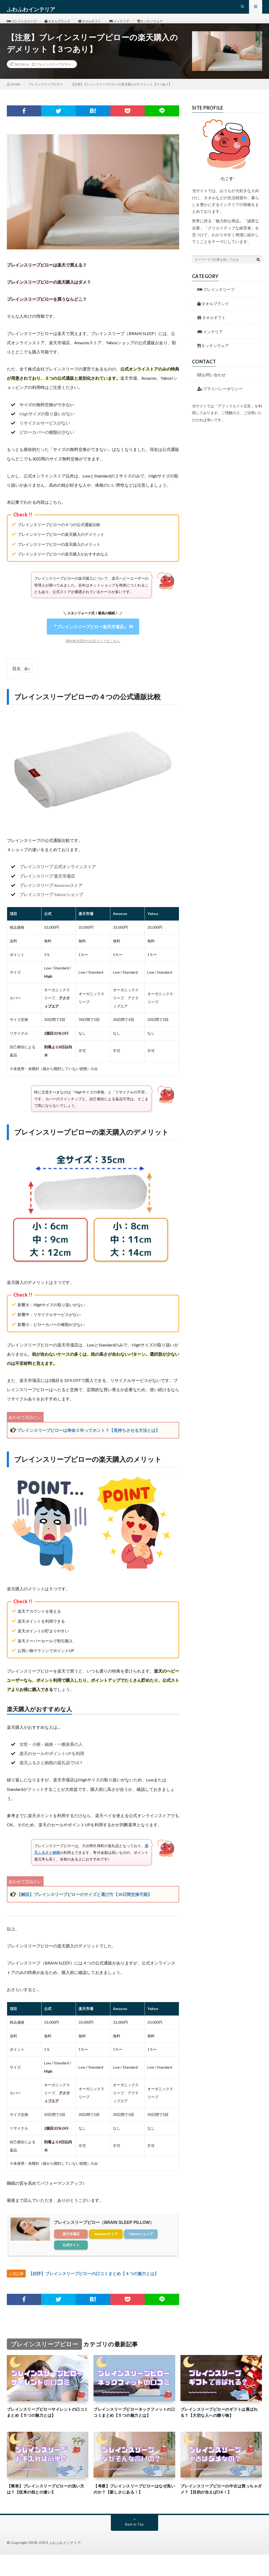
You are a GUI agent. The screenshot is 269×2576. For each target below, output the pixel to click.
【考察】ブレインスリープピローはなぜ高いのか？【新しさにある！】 (132, 2509)
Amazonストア (106, 2245)
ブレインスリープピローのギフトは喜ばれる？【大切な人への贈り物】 (219, 2424)
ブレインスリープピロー (54, 75)
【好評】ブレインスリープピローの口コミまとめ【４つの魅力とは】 (93, 2284)
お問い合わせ (211, 385)
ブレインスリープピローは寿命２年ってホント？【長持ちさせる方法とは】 (88, 1440)
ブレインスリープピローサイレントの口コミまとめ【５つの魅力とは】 (46, 2424)
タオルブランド (65, 26)
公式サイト (71, 2256)
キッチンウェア (169, 26)
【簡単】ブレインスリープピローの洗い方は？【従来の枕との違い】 (46, 2509)
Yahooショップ (141, 2245)
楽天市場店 (71, 2245)
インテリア (134, 26)
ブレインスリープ (24, 26)
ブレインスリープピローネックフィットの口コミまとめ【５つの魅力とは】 (132, 2428)
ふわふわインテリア (65, 2564)
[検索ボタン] (258, 270)
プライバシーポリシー (219, 399)
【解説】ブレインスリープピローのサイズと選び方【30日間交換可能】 (84, 1905)
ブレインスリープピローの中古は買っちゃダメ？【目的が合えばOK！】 (220, 2509)
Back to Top (134, 2545)
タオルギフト (101, 26)
